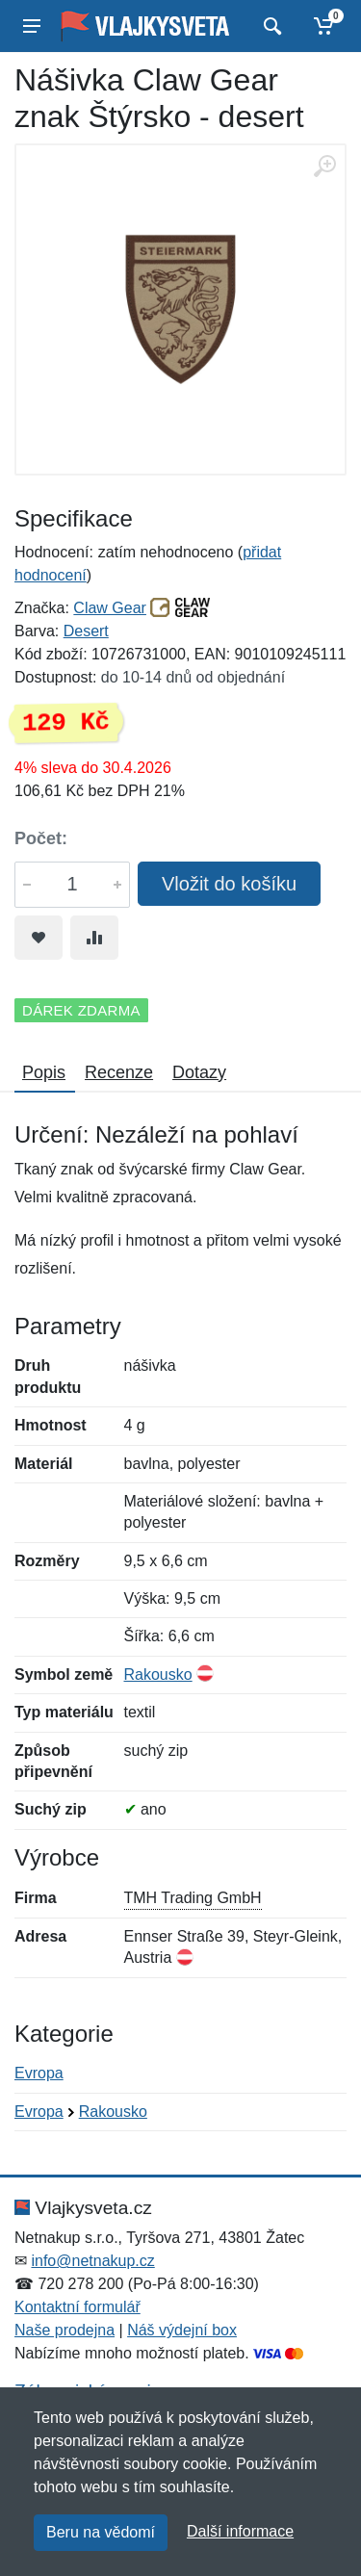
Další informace (240, 2531)
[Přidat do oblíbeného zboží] (38, 937)
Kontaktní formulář (77, 2307)
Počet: (40, 838)
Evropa (39, 2073)
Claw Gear (109, 608)
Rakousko (158, 1674)
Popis (43, 1072)
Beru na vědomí (100, 2532)
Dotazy (199, 1072)
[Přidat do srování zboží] (94, 937)
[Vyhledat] (270, 26)
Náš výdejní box (182, 2330)
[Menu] (31, 26)
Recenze (119, 1072)
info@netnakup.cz (92, 2261)
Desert (86, 631)
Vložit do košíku (229, 883)
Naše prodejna (64, 2330)
